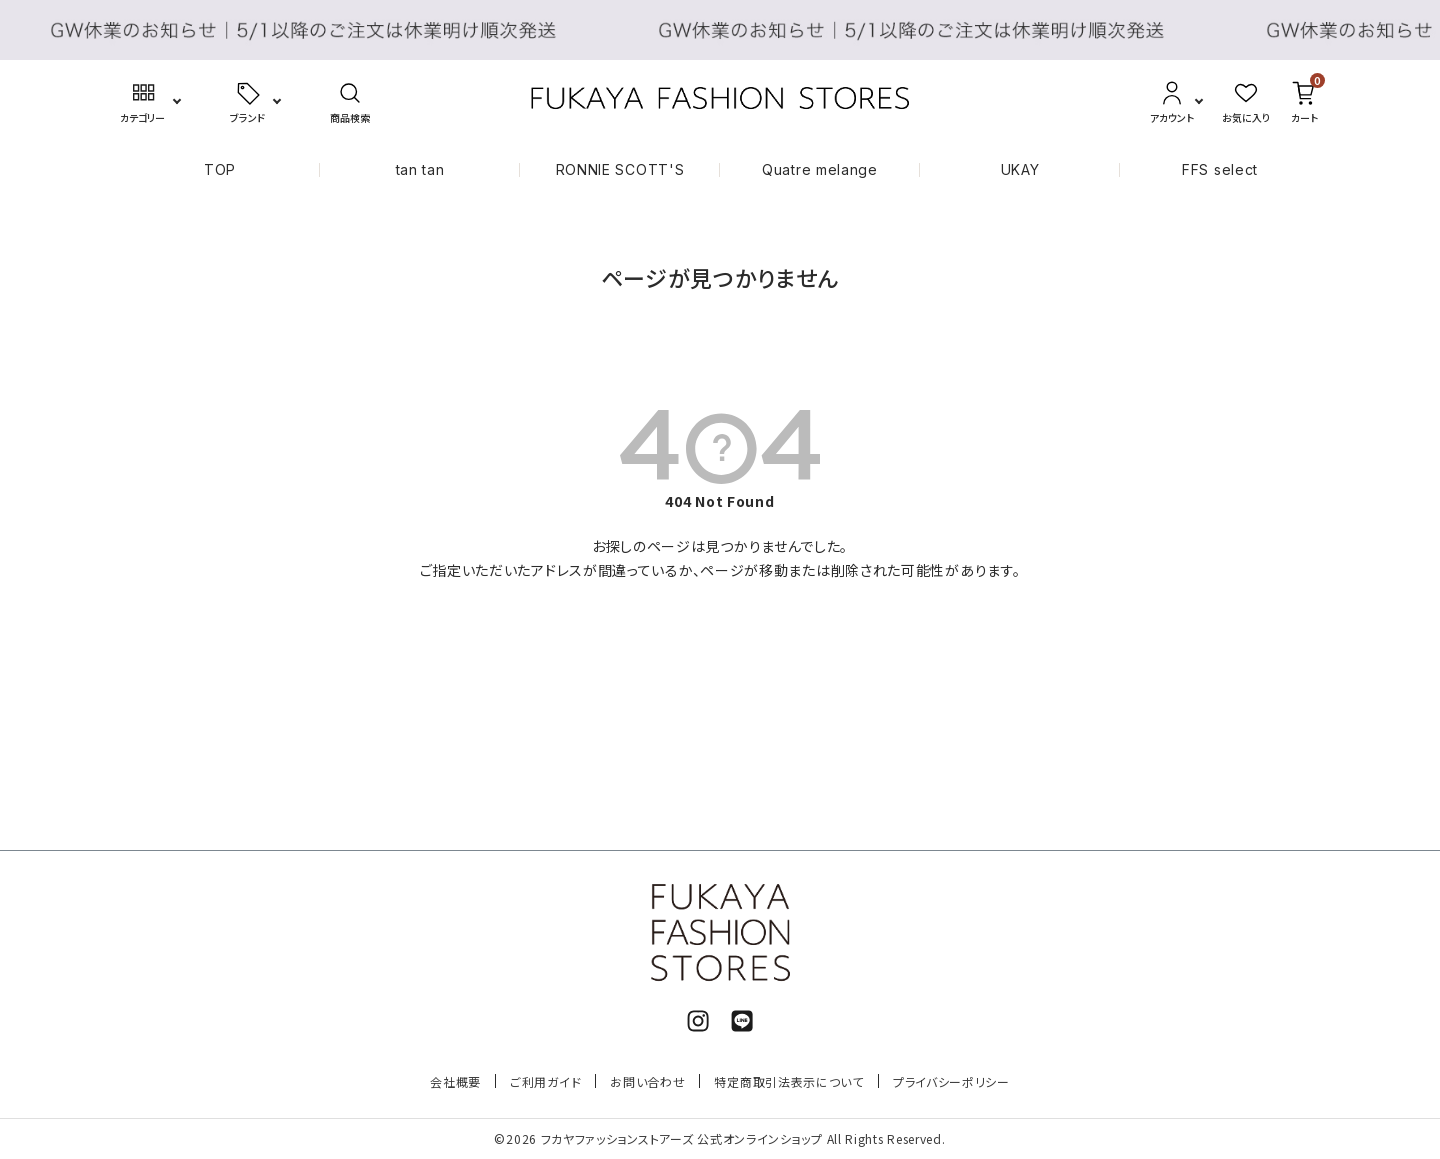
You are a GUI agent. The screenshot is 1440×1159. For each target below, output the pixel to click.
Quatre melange (820, 169)
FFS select (1220, 169)
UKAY (1020, 169)
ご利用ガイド (545, 1081)
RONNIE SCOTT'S (620, 169)
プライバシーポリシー (951, 1081)
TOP (220, 169)
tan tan (420, 169)
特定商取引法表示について (788, 1081)
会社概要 (455, 1081)
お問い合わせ (647, 1081)
